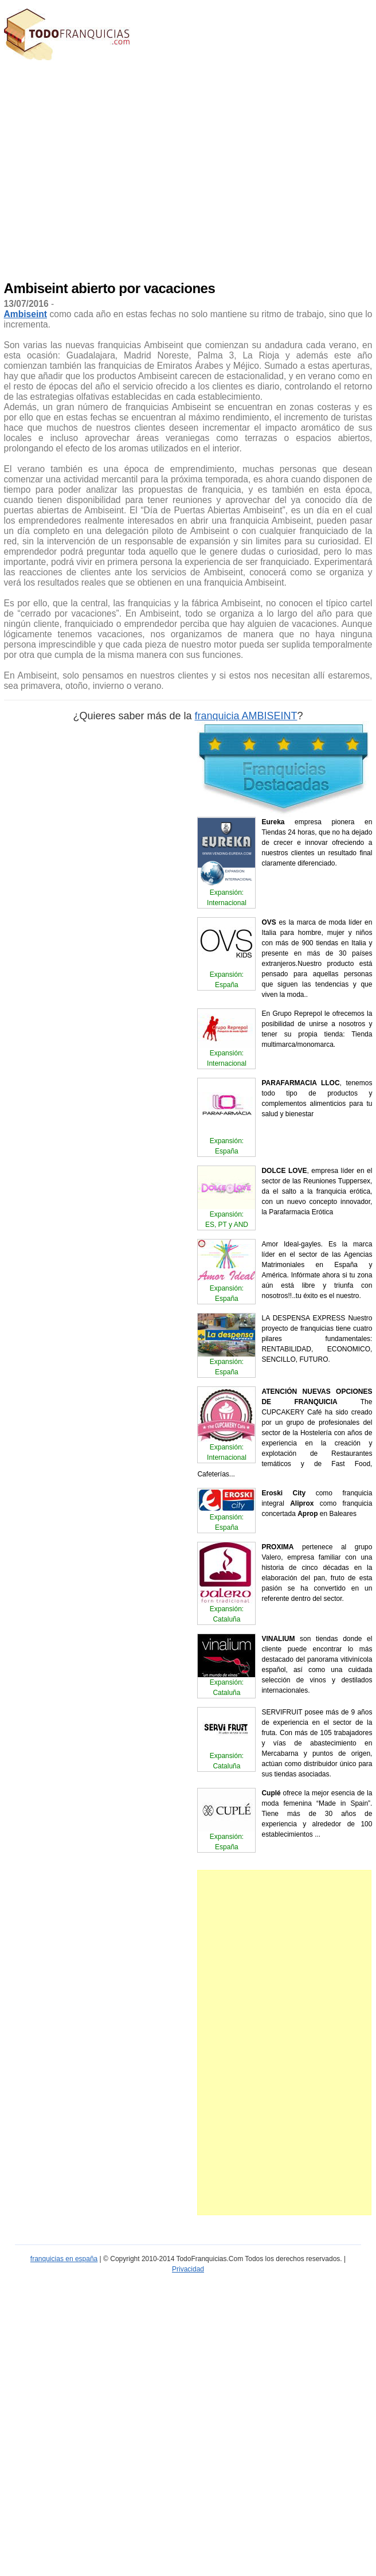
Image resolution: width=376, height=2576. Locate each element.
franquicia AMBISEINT (246, 716)
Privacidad (188, 2269)
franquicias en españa (63, 2259)
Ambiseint (25, 314)
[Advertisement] (109, 167)
